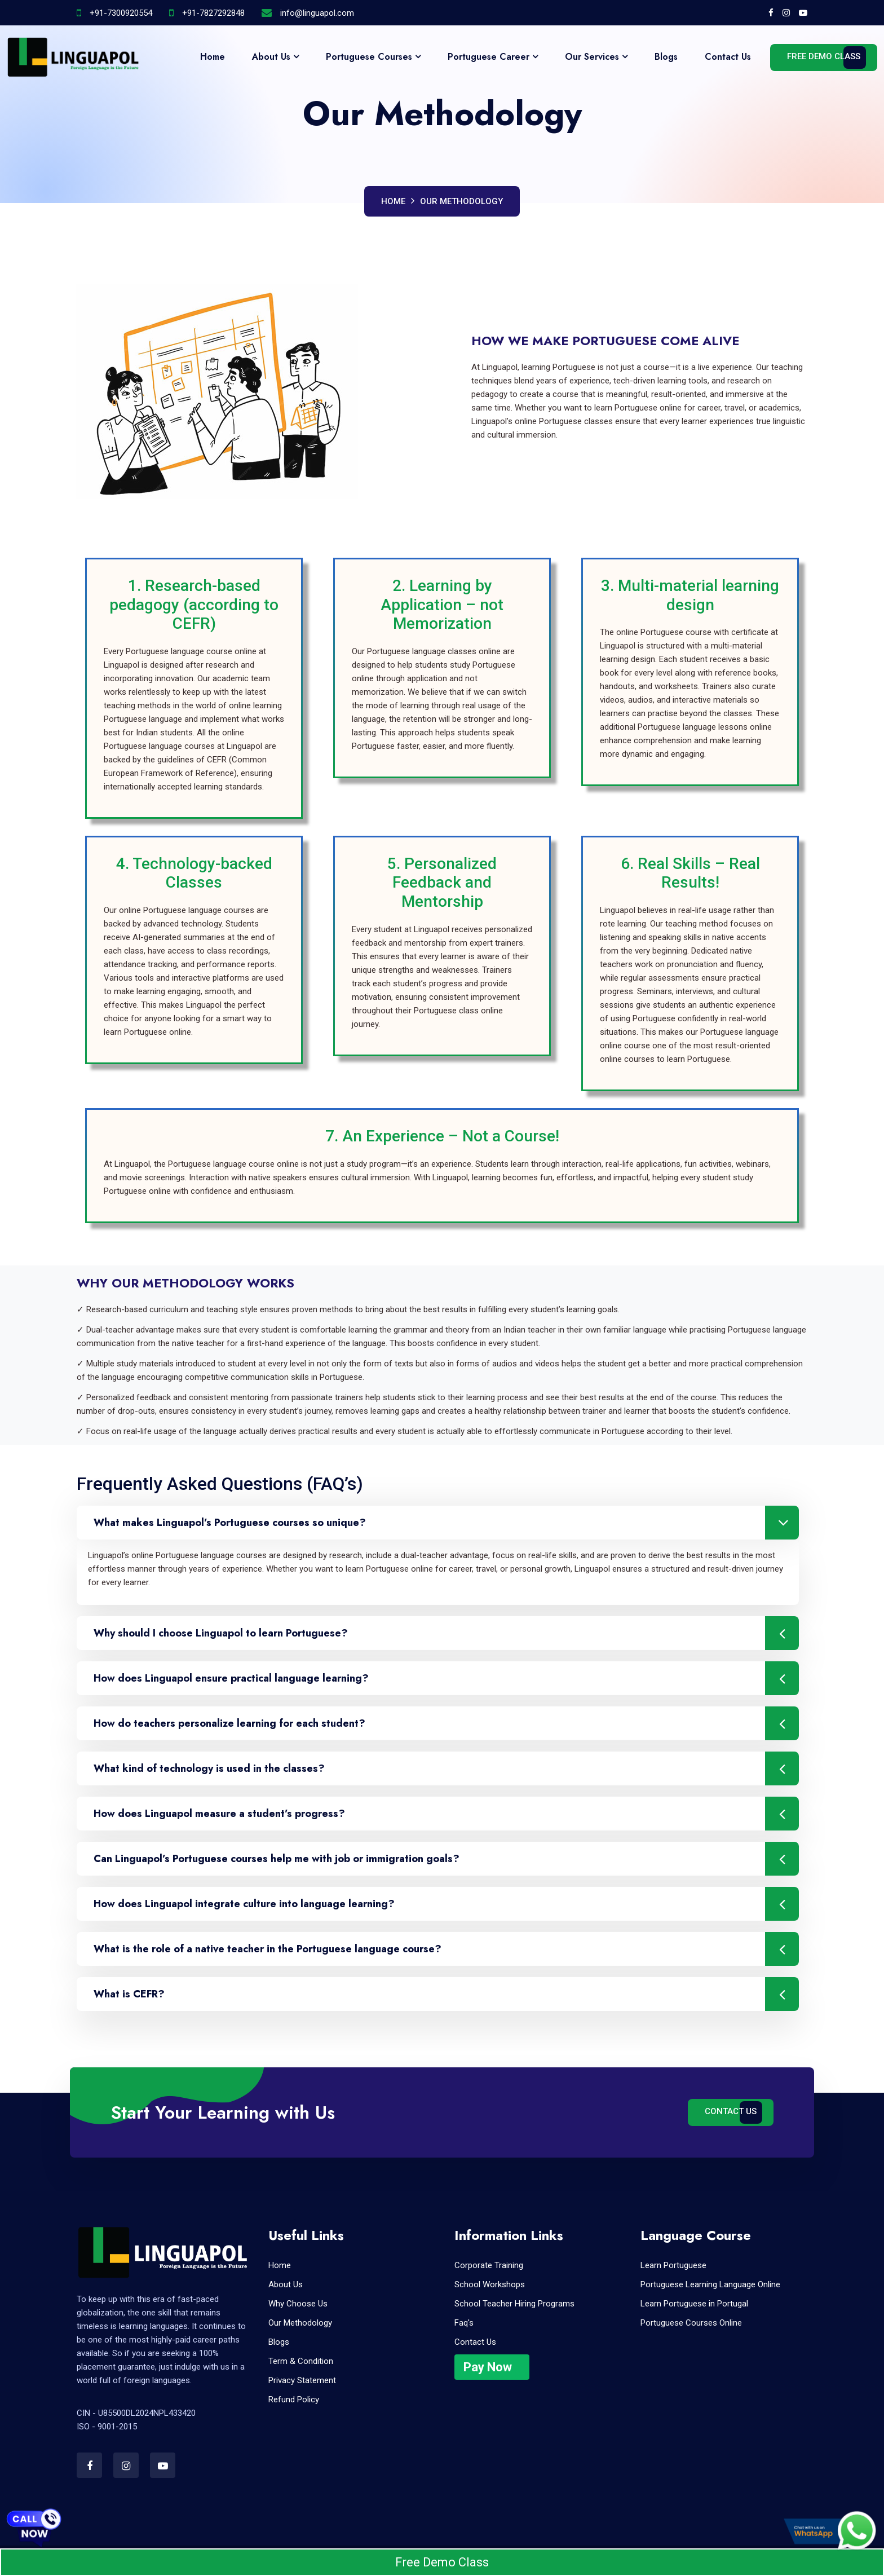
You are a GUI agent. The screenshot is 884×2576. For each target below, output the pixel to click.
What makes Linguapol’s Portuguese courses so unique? (446, 1523)
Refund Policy (293, 2399)
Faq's (464, 2323)
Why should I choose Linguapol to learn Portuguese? (446, 1633)
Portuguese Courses (369, 56)
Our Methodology (461, 201)
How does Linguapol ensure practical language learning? (446, 1678)
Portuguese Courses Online (691, 2323)
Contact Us (728, 56)
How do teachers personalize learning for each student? (446, 1723)
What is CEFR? (446, 1994)
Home (212, 56)
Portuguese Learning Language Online (710, 2284)
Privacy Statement (302, 2380)
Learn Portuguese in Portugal (694, 2304)
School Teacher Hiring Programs (514, 2304)
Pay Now (487, 2367)
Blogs (666, 56)
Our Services (592, 56)
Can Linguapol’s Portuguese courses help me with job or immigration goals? (446, 1859)
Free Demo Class (823, 56)
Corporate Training (488, 2265)
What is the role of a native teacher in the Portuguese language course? (446, 1949)
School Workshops (489, 2284)
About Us (271, 56)
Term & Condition (300, 2361)
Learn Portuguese (673, 2265)
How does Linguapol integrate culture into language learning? (446, 1904)
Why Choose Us (298, 2304)
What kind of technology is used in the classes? (446, 1768)
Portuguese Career (488, 56)
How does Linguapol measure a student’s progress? (446, 1813)
